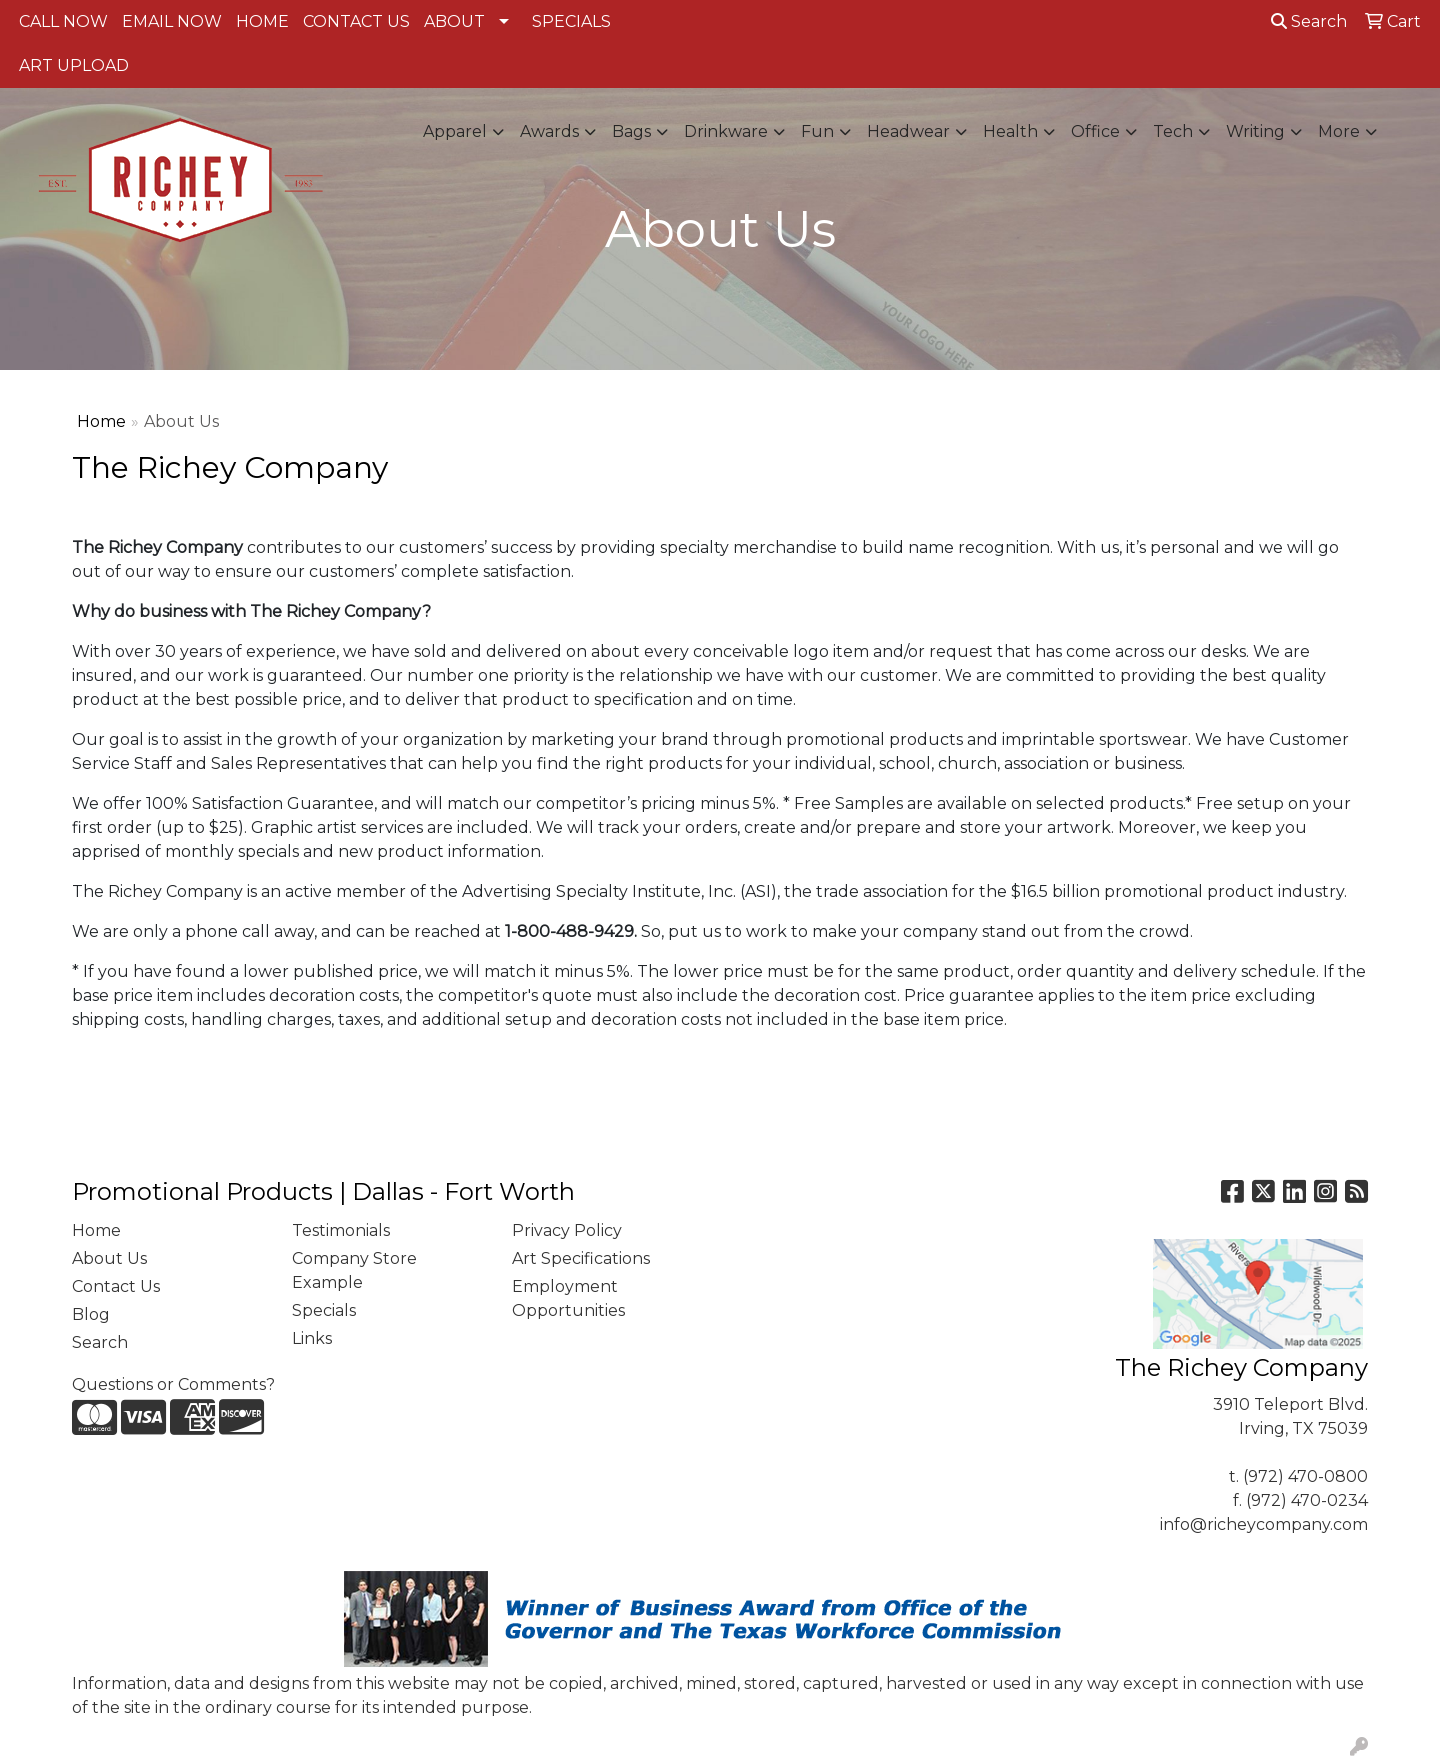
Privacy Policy (567, 1230)
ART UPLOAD (74, 65)
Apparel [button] (455, 131)
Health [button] (1010, 131)
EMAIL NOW (172, 21)
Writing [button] (1255, 131)
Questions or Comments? (173, 1384)
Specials (324, 1310)
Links (312, 1338)
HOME (262, 21)
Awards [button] (549, 131)
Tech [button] (1173, 131)
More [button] (1339, 131)
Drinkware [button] (726, 131)
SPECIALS (571, 21)
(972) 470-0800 (1305, 1476)
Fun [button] (817, 131)
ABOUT (454, 21)
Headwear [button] (908, 131)
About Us (109, 1258)
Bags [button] (631, 131)
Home (101, 421)
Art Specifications (581, 1258)
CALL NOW (63, 21)
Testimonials (341, 1230)
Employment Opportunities (568, 1298)
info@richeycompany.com (1264, 1524)
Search (1309, 21)
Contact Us (116, 1286)
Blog (91, 1314)
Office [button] (1095, 131)
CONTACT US (356, 21)
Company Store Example (354, 1270)
